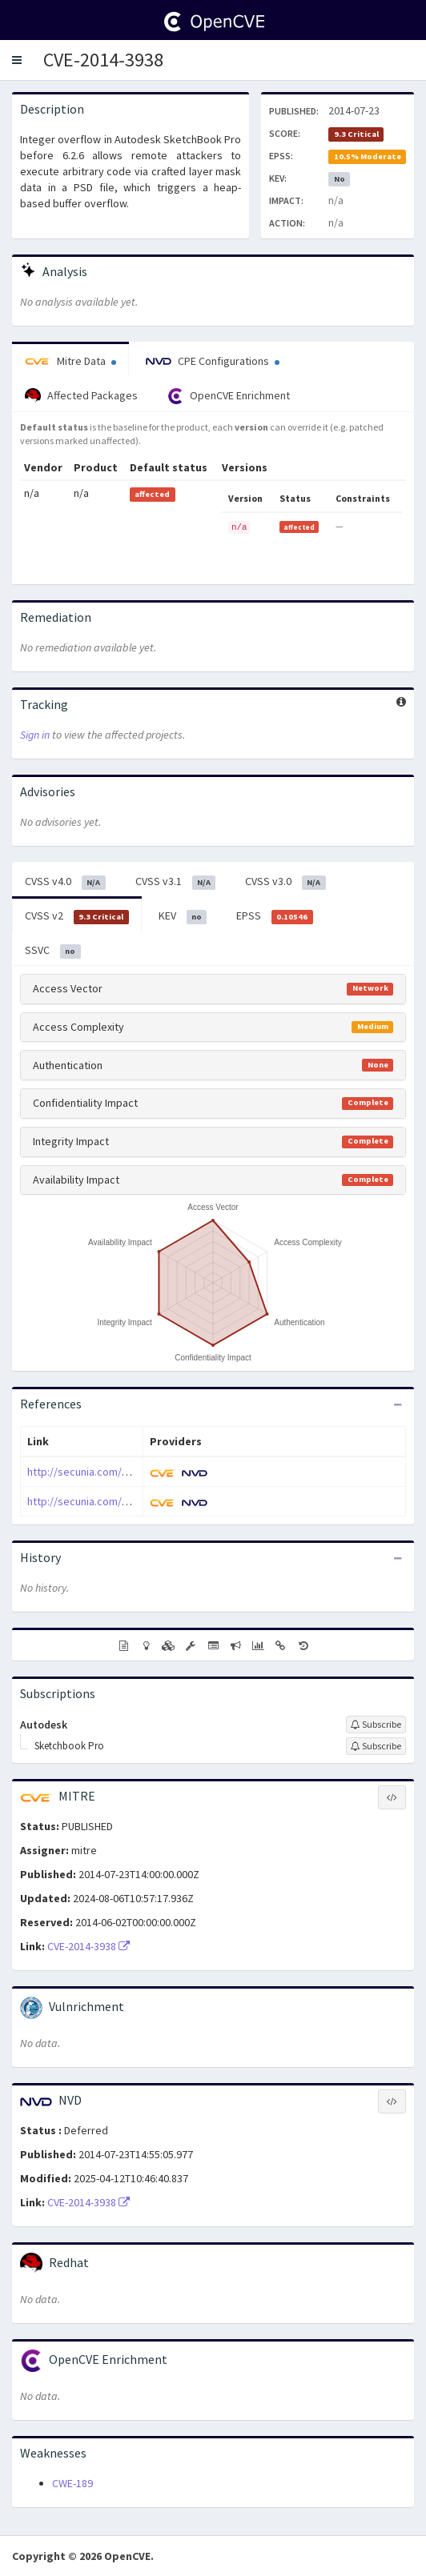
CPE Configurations (212, 361)
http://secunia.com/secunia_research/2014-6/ (137, 1501)
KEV (183, 916)
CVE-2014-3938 (103, 59)
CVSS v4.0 (65, 882)
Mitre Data (70, 361)
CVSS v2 (77, 916)
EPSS (274, 916)
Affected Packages (81, 396)
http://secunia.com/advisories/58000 (115, 1471)
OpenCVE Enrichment (228, 396)
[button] (17, 60)
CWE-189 (72, 2483)
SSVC (53, 951)
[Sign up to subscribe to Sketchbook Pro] (376, 1746)
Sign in (35, 734)
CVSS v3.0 (285, 882)
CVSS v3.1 (175, 882)
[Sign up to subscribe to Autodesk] (376, 1724)
